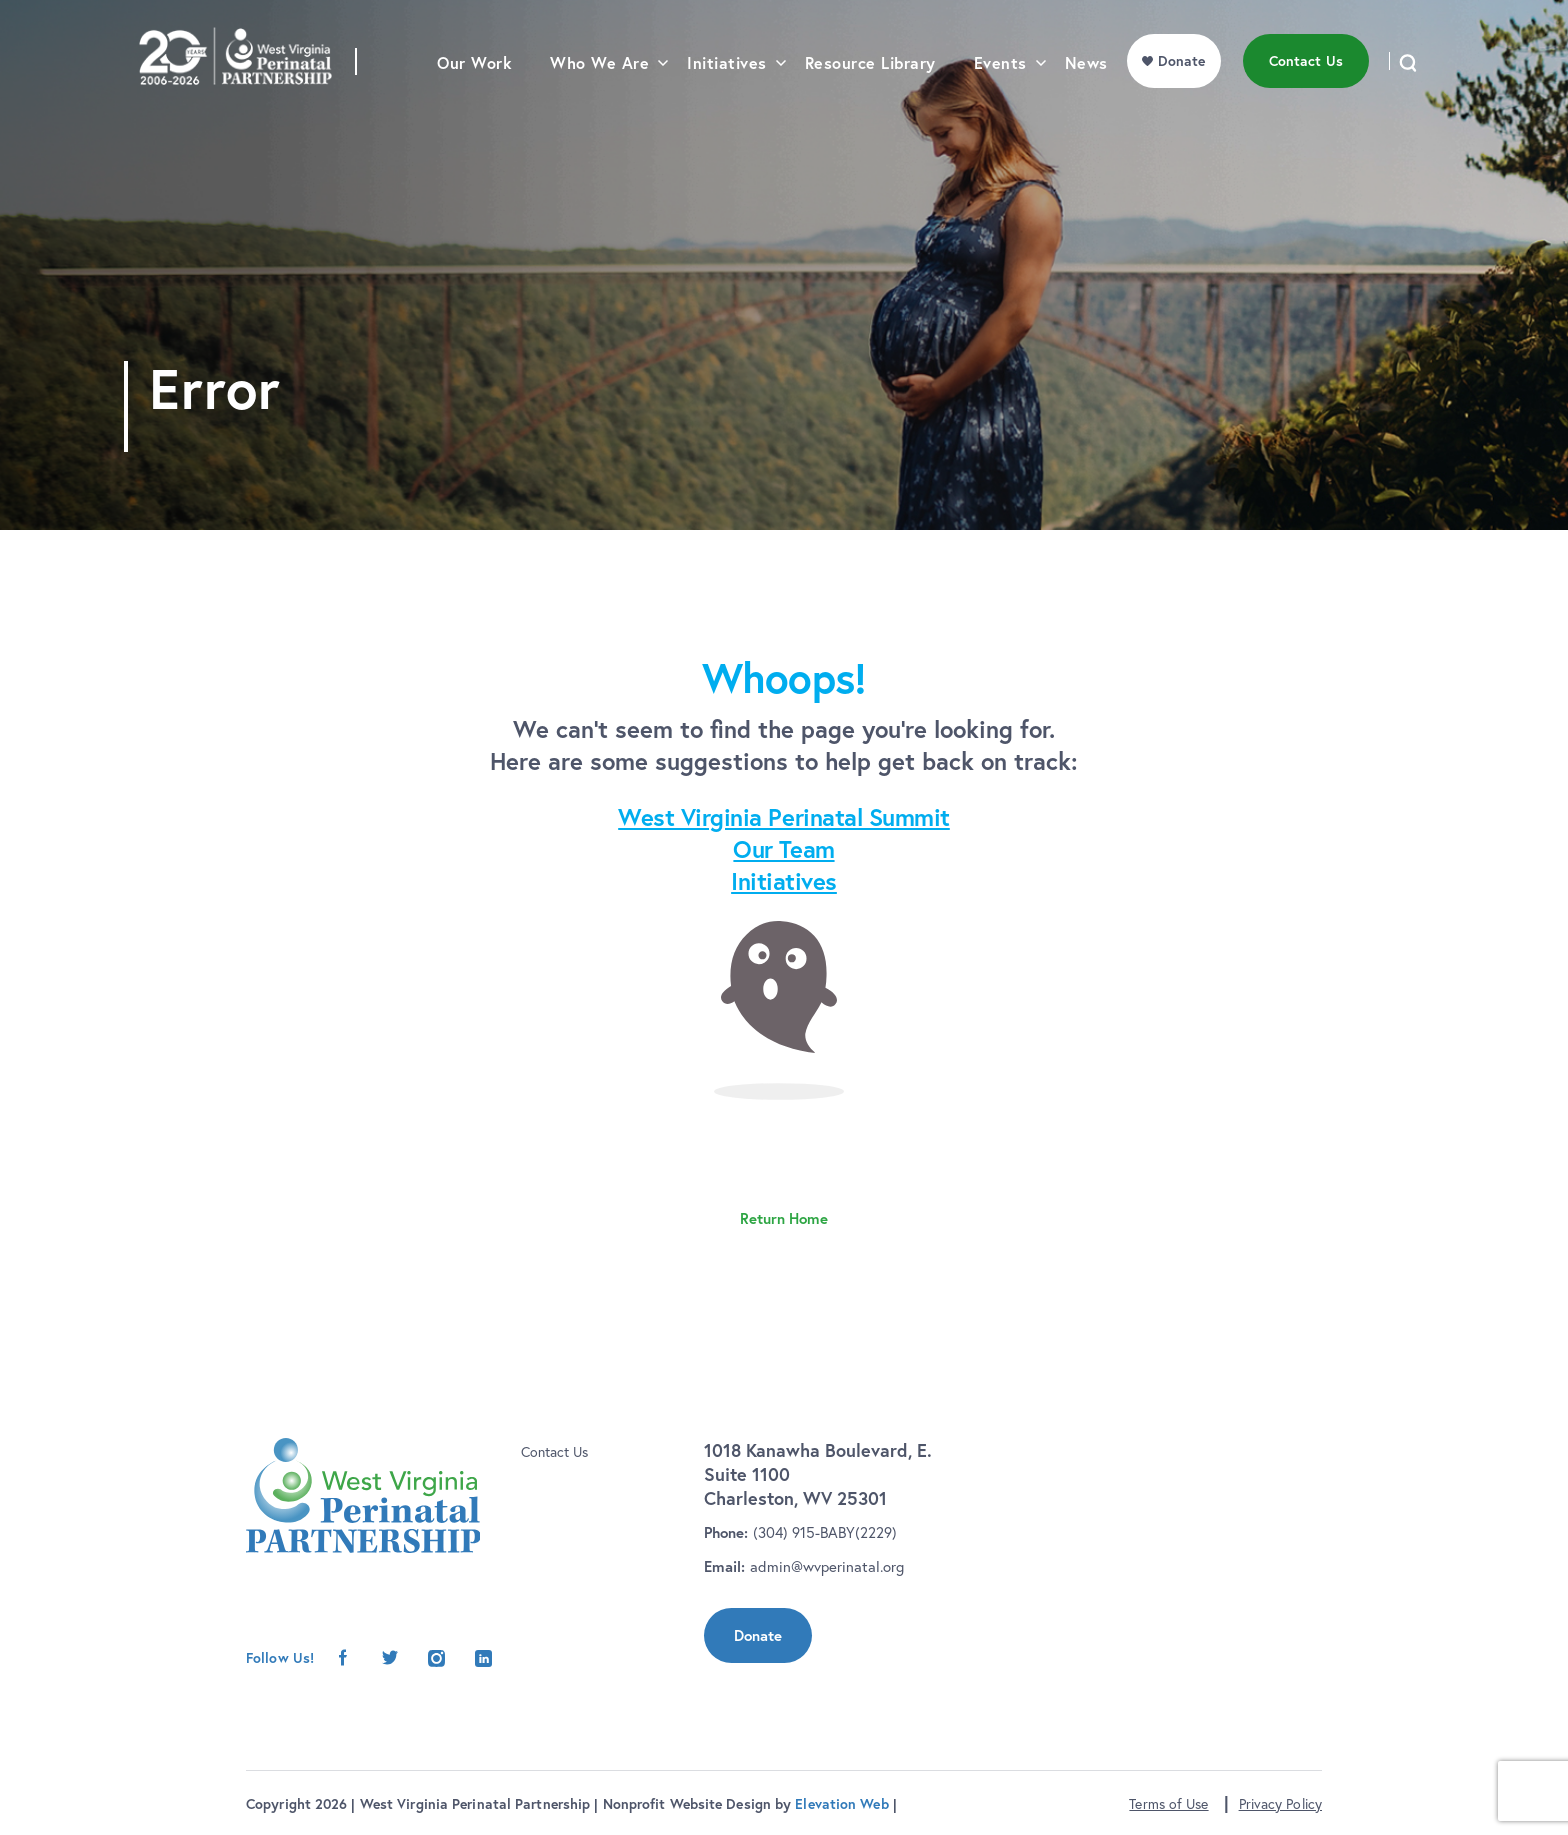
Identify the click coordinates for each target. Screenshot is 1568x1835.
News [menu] (1086, 95)
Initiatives (784, 881)
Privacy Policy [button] (1280, 1804)
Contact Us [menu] (1306, 94)
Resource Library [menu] (870, 95)
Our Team (783, 849)
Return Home (784, 1218)
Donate (758, 1635)
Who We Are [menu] (599, 95)
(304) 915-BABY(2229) (825, 1532)
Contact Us (554, 1452)
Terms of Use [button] (1168, 1804)
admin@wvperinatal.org (827, 1566)
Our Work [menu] (474, 95)
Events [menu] (1000, 95)
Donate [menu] (1182, 94)
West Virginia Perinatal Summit (784, 817)
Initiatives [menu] (727, 95)
